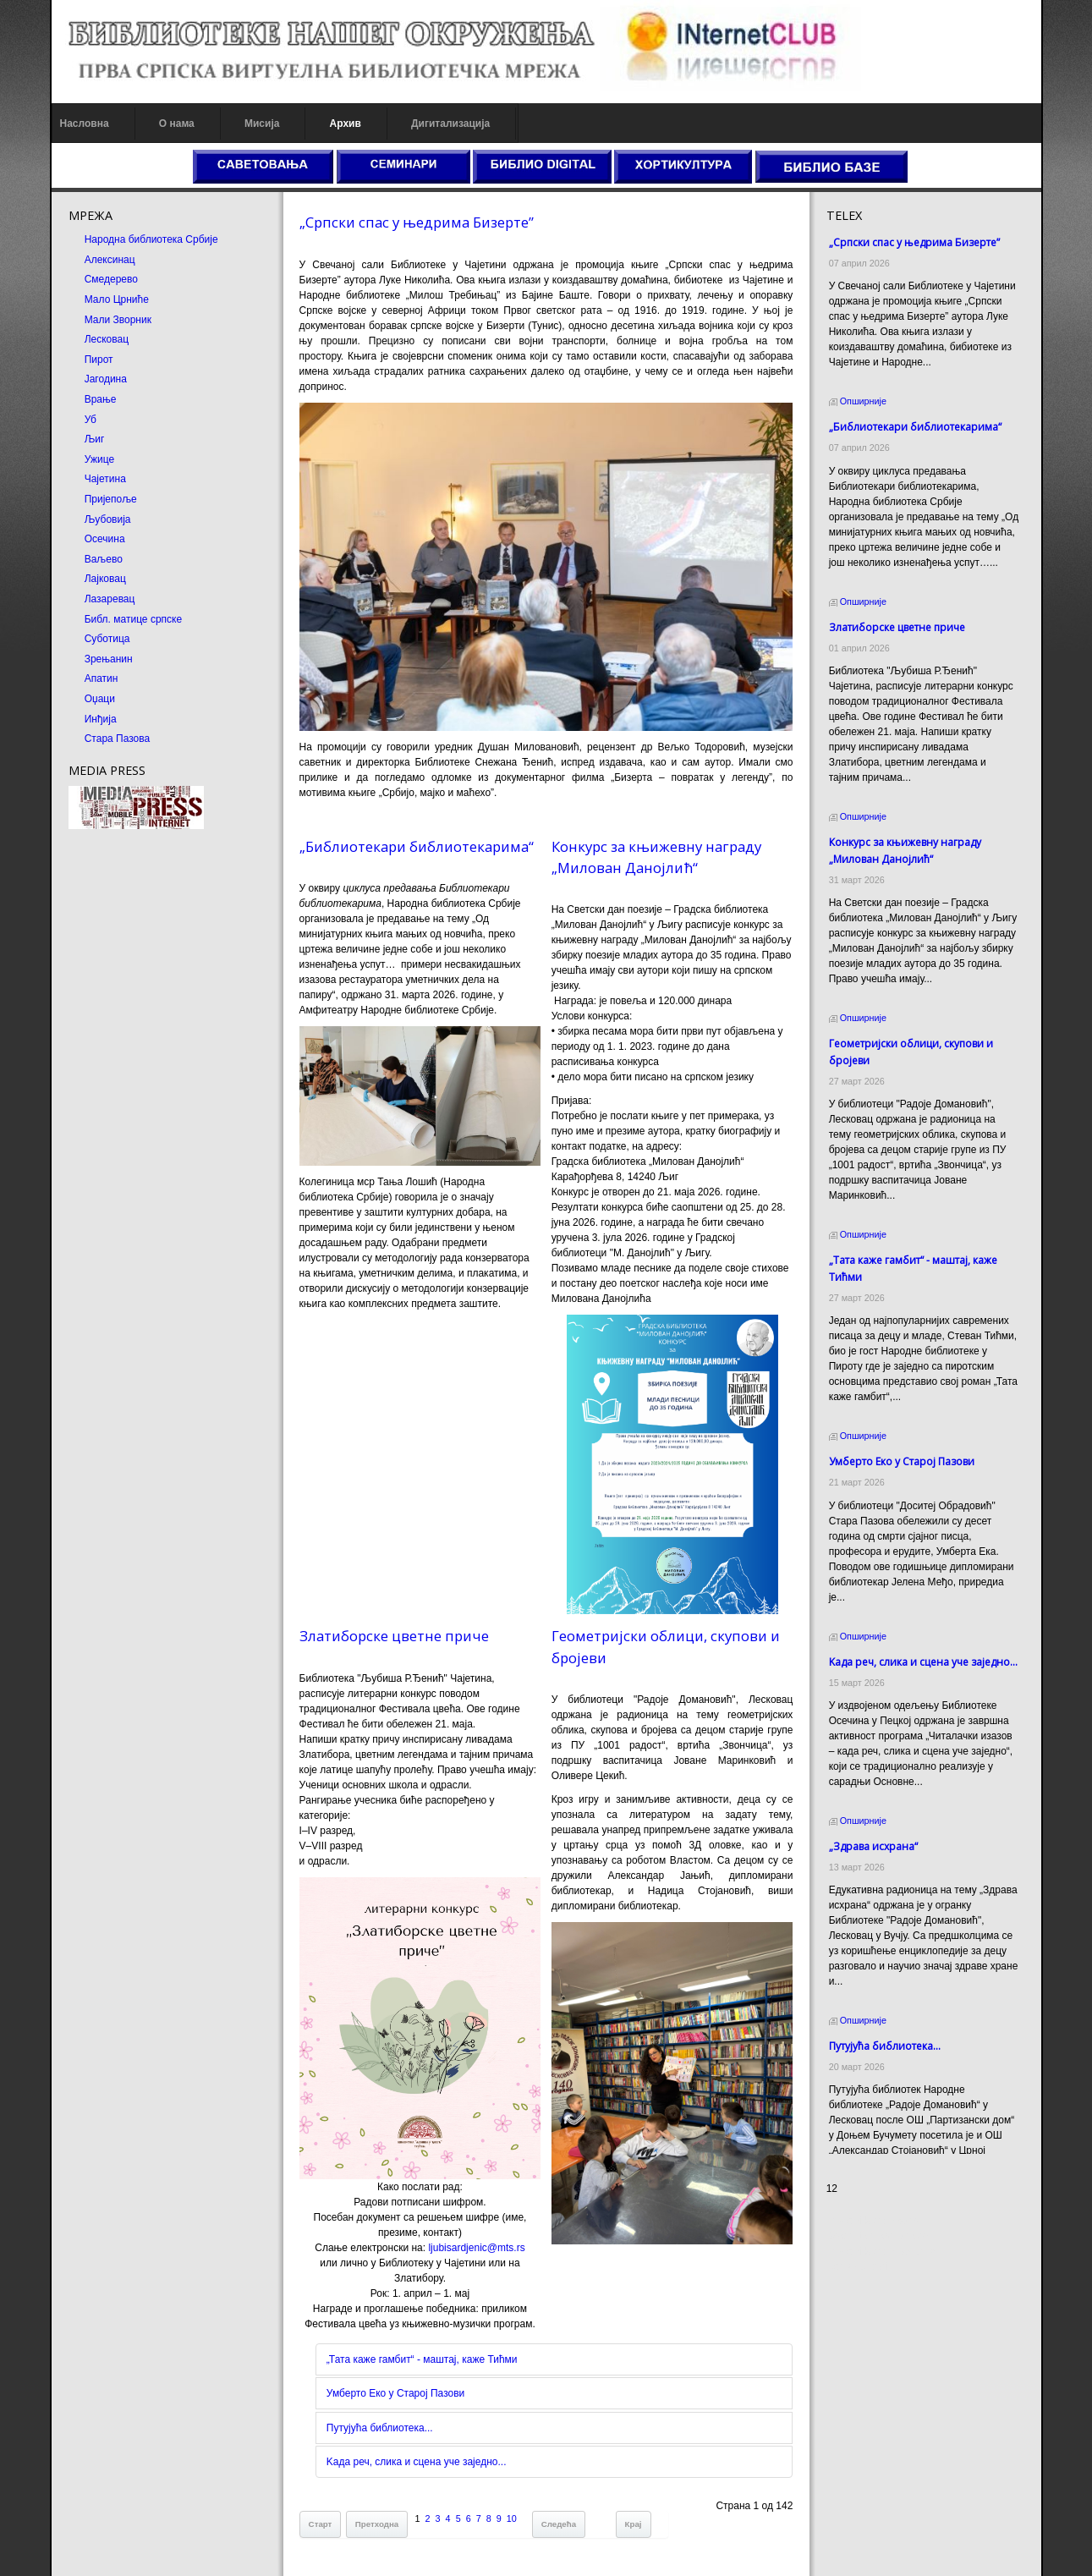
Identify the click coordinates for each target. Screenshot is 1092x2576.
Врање (101, 399)
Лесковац (107, 339)
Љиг (95, 439)
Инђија (101, 719)
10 (512, 2518)
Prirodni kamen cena (872, 2224)
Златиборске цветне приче (394, 1635)
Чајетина (105, 479)
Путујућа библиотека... (380, 2428)
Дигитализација (450, 123)
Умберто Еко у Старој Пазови (395, 2393)
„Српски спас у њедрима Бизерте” (416, 222)
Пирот (99, 359)
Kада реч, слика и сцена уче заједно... (417, 2462)
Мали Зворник (118, 320)
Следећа (558, 2524)
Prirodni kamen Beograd (881, 2254)
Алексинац (110, 260)
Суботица (107, 639)
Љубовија (108, 519)
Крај (633, 2524)
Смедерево (111, 279)
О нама (177, 123)
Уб (90, 420)
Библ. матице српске (133, 619)
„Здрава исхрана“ (873, 1816)
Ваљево (104, 559)
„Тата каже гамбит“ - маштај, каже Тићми (422, 2359)
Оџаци (100, 699)
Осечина (105, 539)
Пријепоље (111, 499)
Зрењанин (109, 659)
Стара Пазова (118, 738)
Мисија (261, 123)
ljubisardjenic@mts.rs (476, 2248)
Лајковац (105, 579)
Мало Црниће (117, 299)
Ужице (99, 459)
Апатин (101, 678)
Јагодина (106, 379)
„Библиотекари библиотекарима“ (416, 846)
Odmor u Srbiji (859, 2270)
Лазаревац (110, 599)
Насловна (84, 123)
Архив (345, 123)
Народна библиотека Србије (151, 239)
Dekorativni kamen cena (881, 2239)
